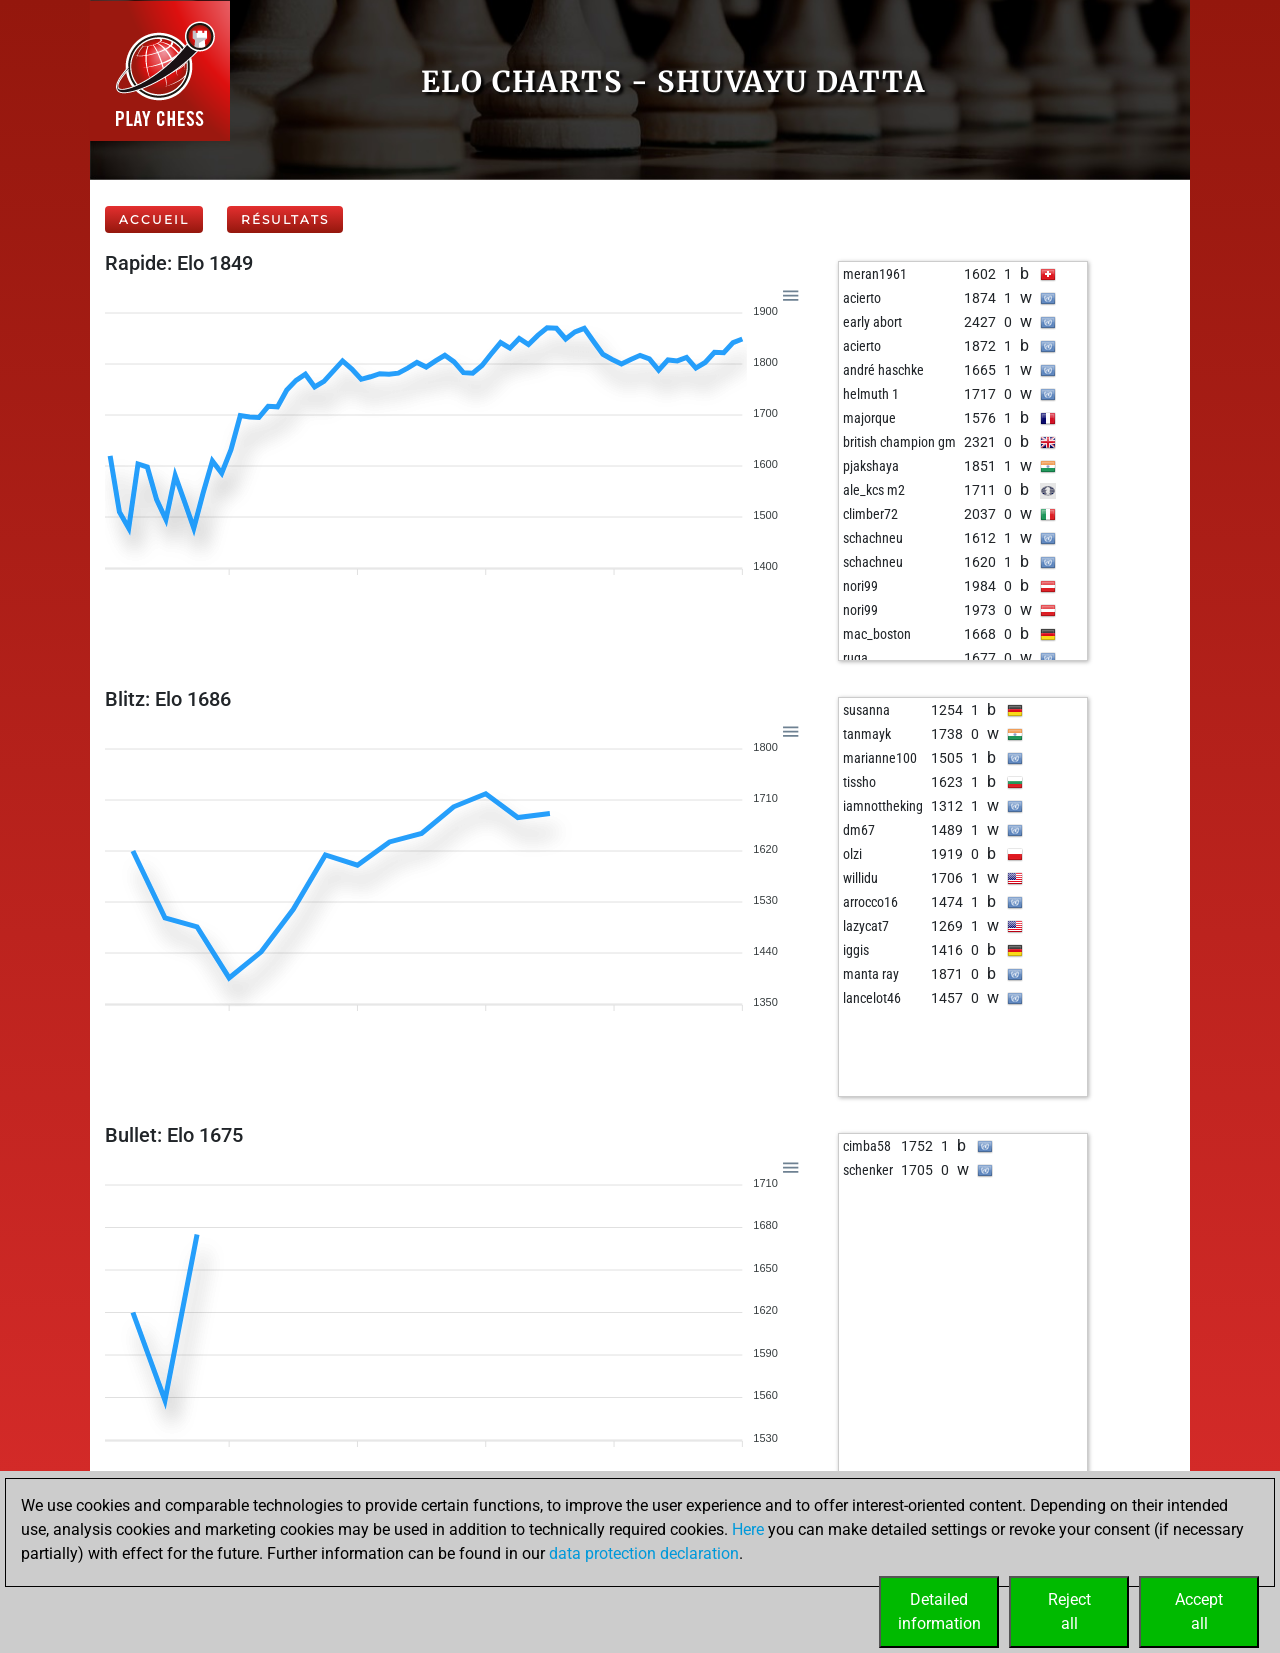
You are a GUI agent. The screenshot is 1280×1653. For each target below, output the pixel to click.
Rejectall (1069, 1611)
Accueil (154, 219)
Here (748, 1529)
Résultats (285, 219)
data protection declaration (644, 1553)
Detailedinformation (939, 1611)
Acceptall (1199, 1611)
